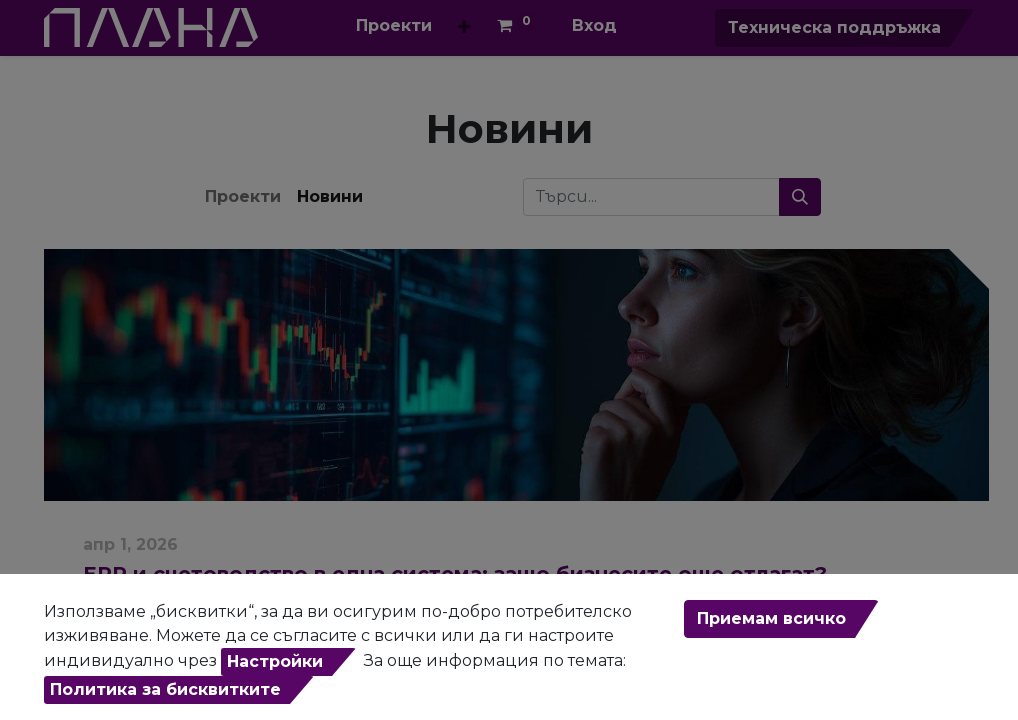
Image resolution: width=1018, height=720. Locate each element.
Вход (594, 25)
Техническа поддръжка (834, 27)
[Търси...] (800, 197)
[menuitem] (394, 26)
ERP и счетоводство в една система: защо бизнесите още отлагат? (455, 574)
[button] (464, 28)
